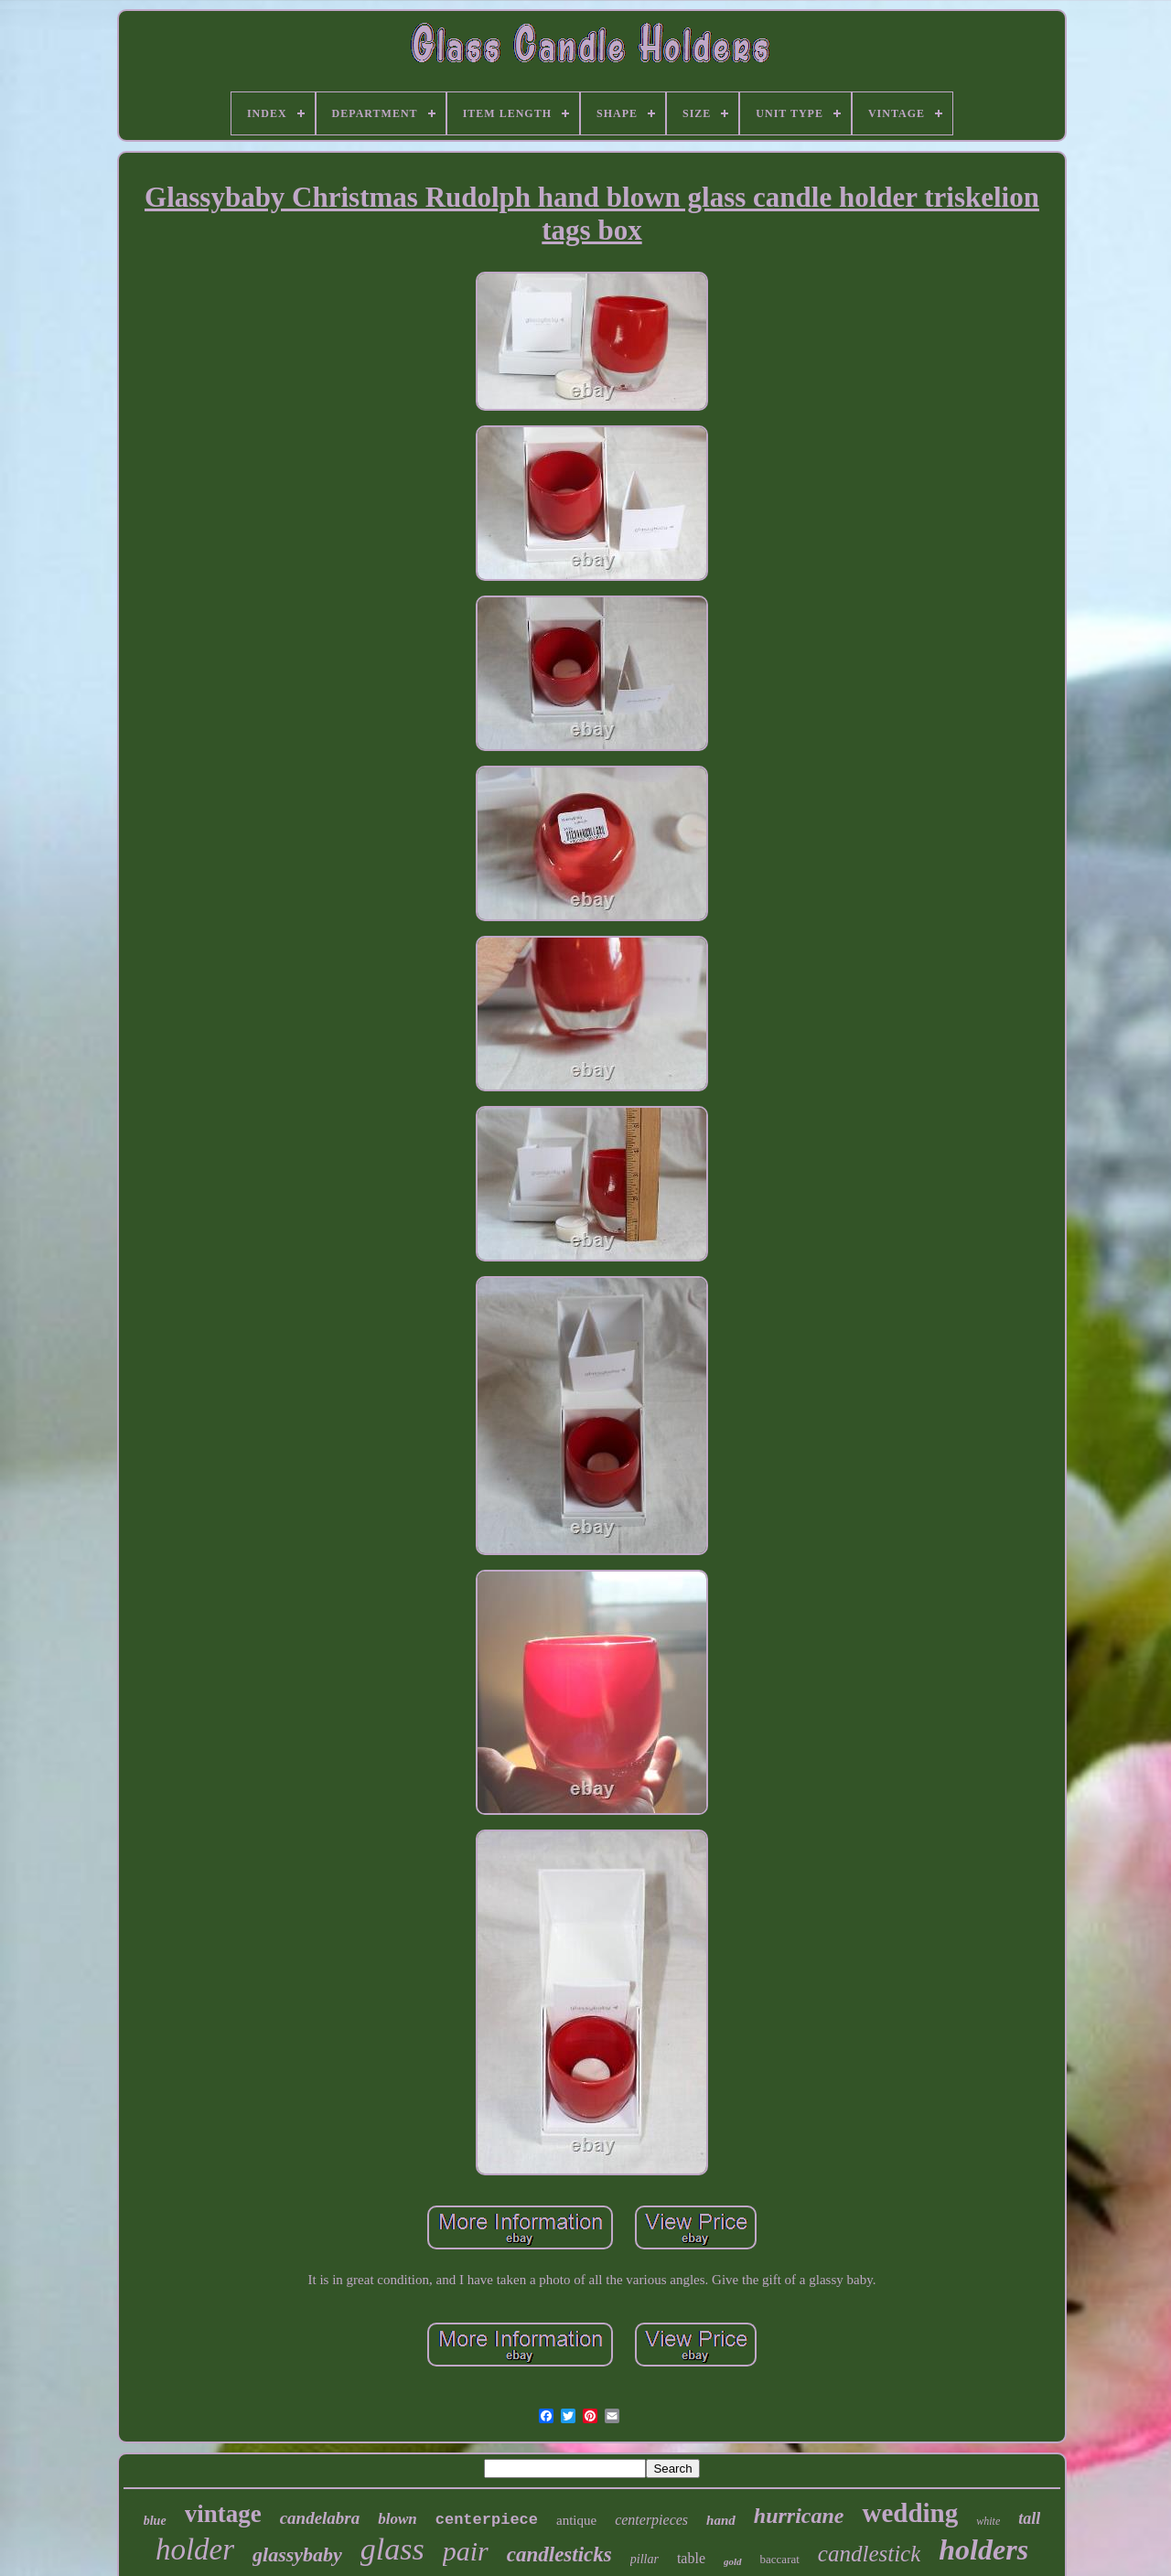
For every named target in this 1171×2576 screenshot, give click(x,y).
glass (392, 2549)
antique (576, 2520)
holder (195, 2549)
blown (397, 2519)
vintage (223, 2514)
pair (466, 2551)
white (988, 2521)
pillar (644, 2559)
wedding (910, 2513)
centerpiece (486, 2519)
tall (1029, 2518)
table (691, 2558)
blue (155, 2521)
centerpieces (651, 2520)
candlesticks (559, 2554)
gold (733, 2561)
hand (721, 2520)
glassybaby (297, 2554)
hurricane (799, 2516)
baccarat (780, 2559)
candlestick (869, 2553)
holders (983, 2549)
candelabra (320, 2518)
